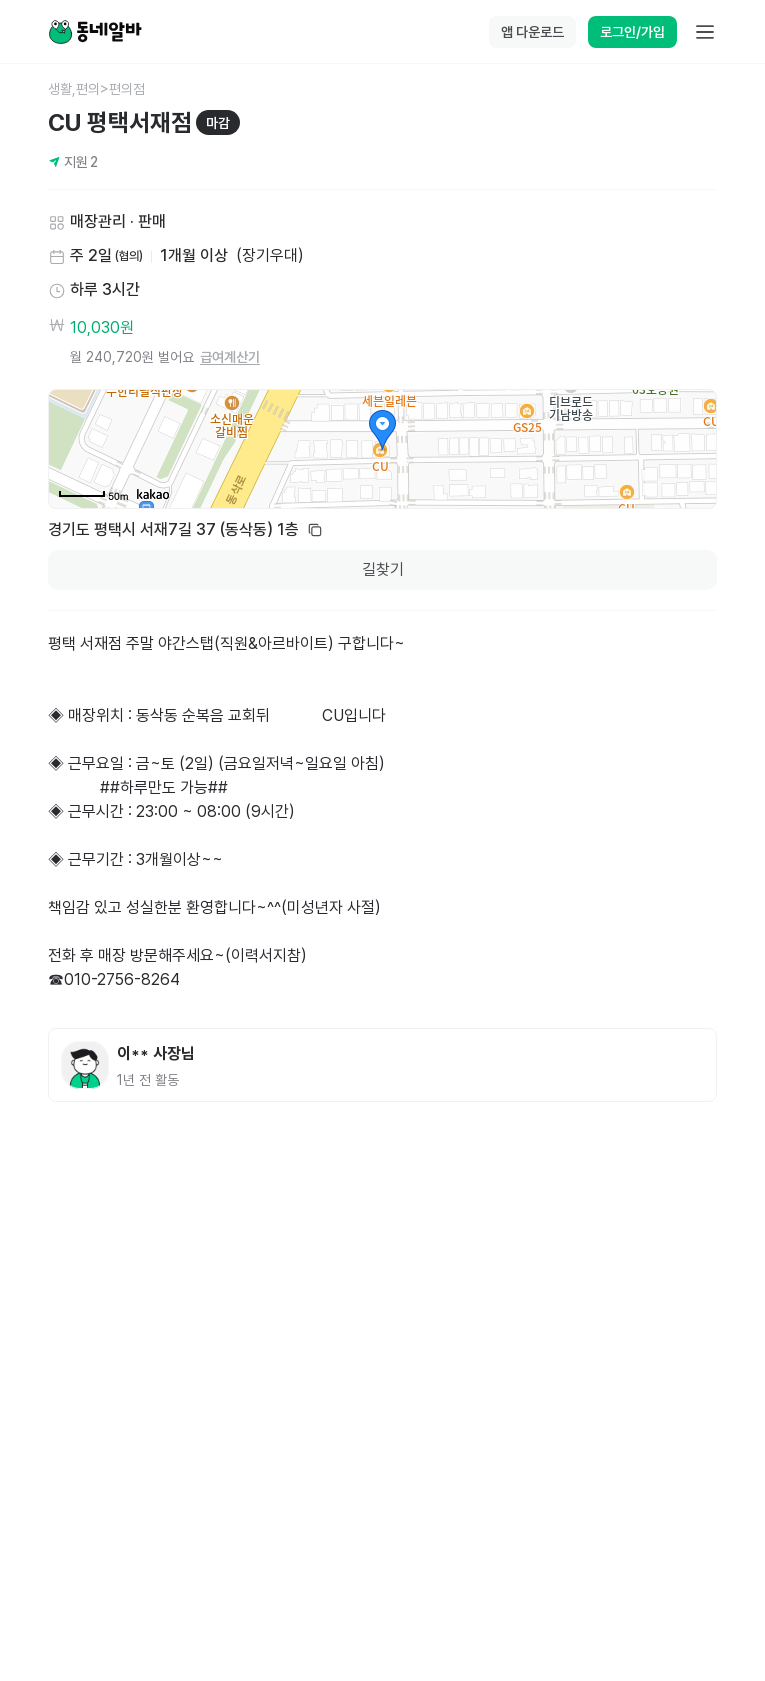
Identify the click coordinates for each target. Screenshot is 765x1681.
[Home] (95, 32)
